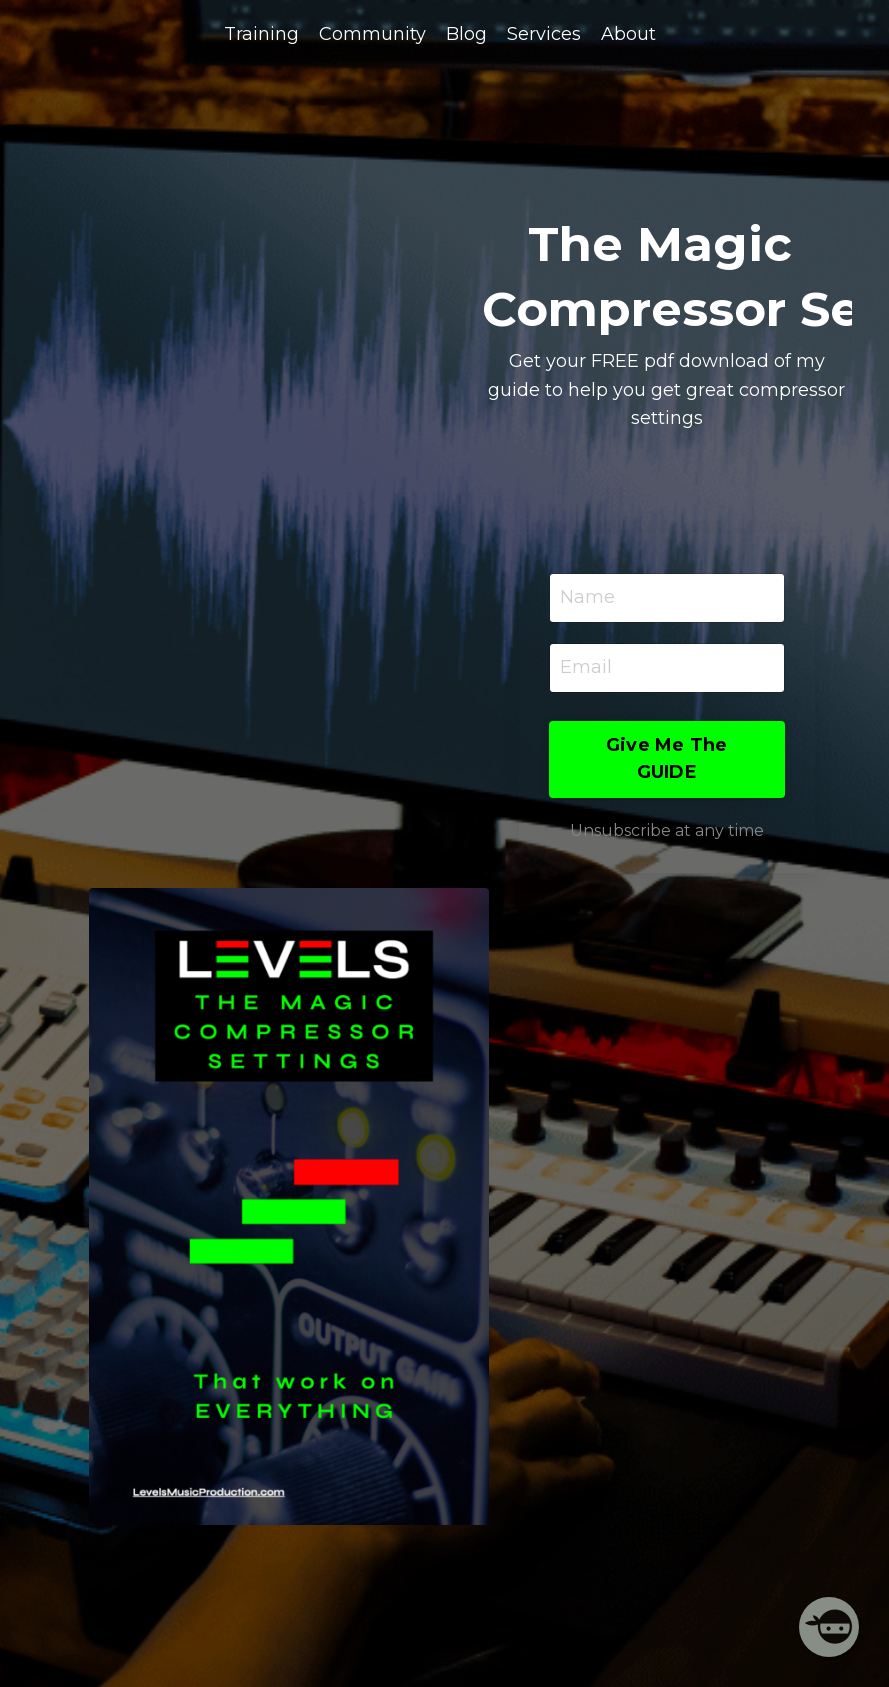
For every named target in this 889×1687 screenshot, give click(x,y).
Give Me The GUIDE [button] (667, 758)
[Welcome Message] (829, 1627)
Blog (466, 34)
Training (261, 34)
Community (372, 34)
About (628, 34)
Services (544, 34)
